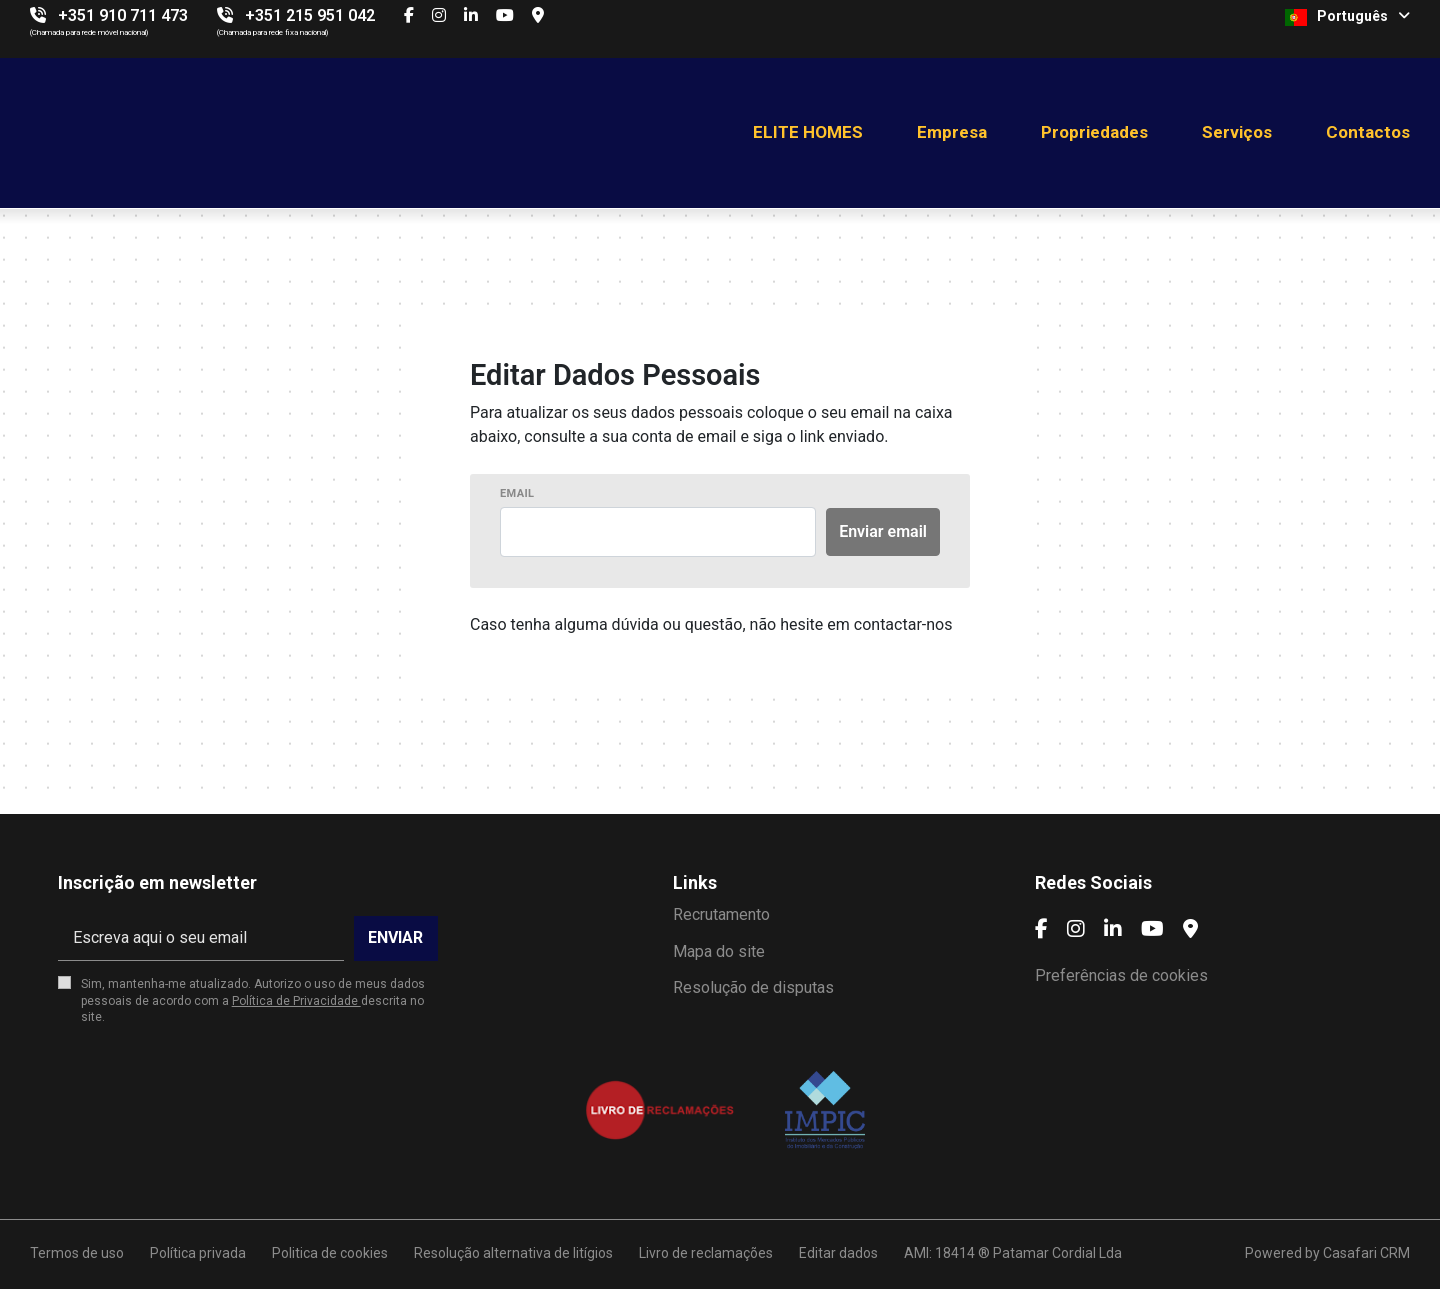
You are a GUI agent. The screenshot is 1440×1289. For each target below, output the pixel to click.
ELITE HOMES (808, 132)
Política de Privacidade (296, 1001)
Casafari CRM (1366, 1253)
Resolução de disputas (753, 987)
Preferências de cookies (1121, 975)
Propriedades (1094, 132)
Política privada (198, 1253)
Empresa (952, 132)
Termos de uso (77, 1253)
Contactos (1368, 132)
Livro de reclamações (706, 1253)
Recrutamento (721, 914)
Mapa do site (719, 951)
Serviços (1237, 132)
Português (1347, 17)
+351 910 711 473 (123, 15)
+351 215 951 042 (310, 15)
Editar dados (838, 1253)
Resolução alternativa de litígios (513, 1253)
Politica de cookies (330, 1253)
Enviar (395, 937)
